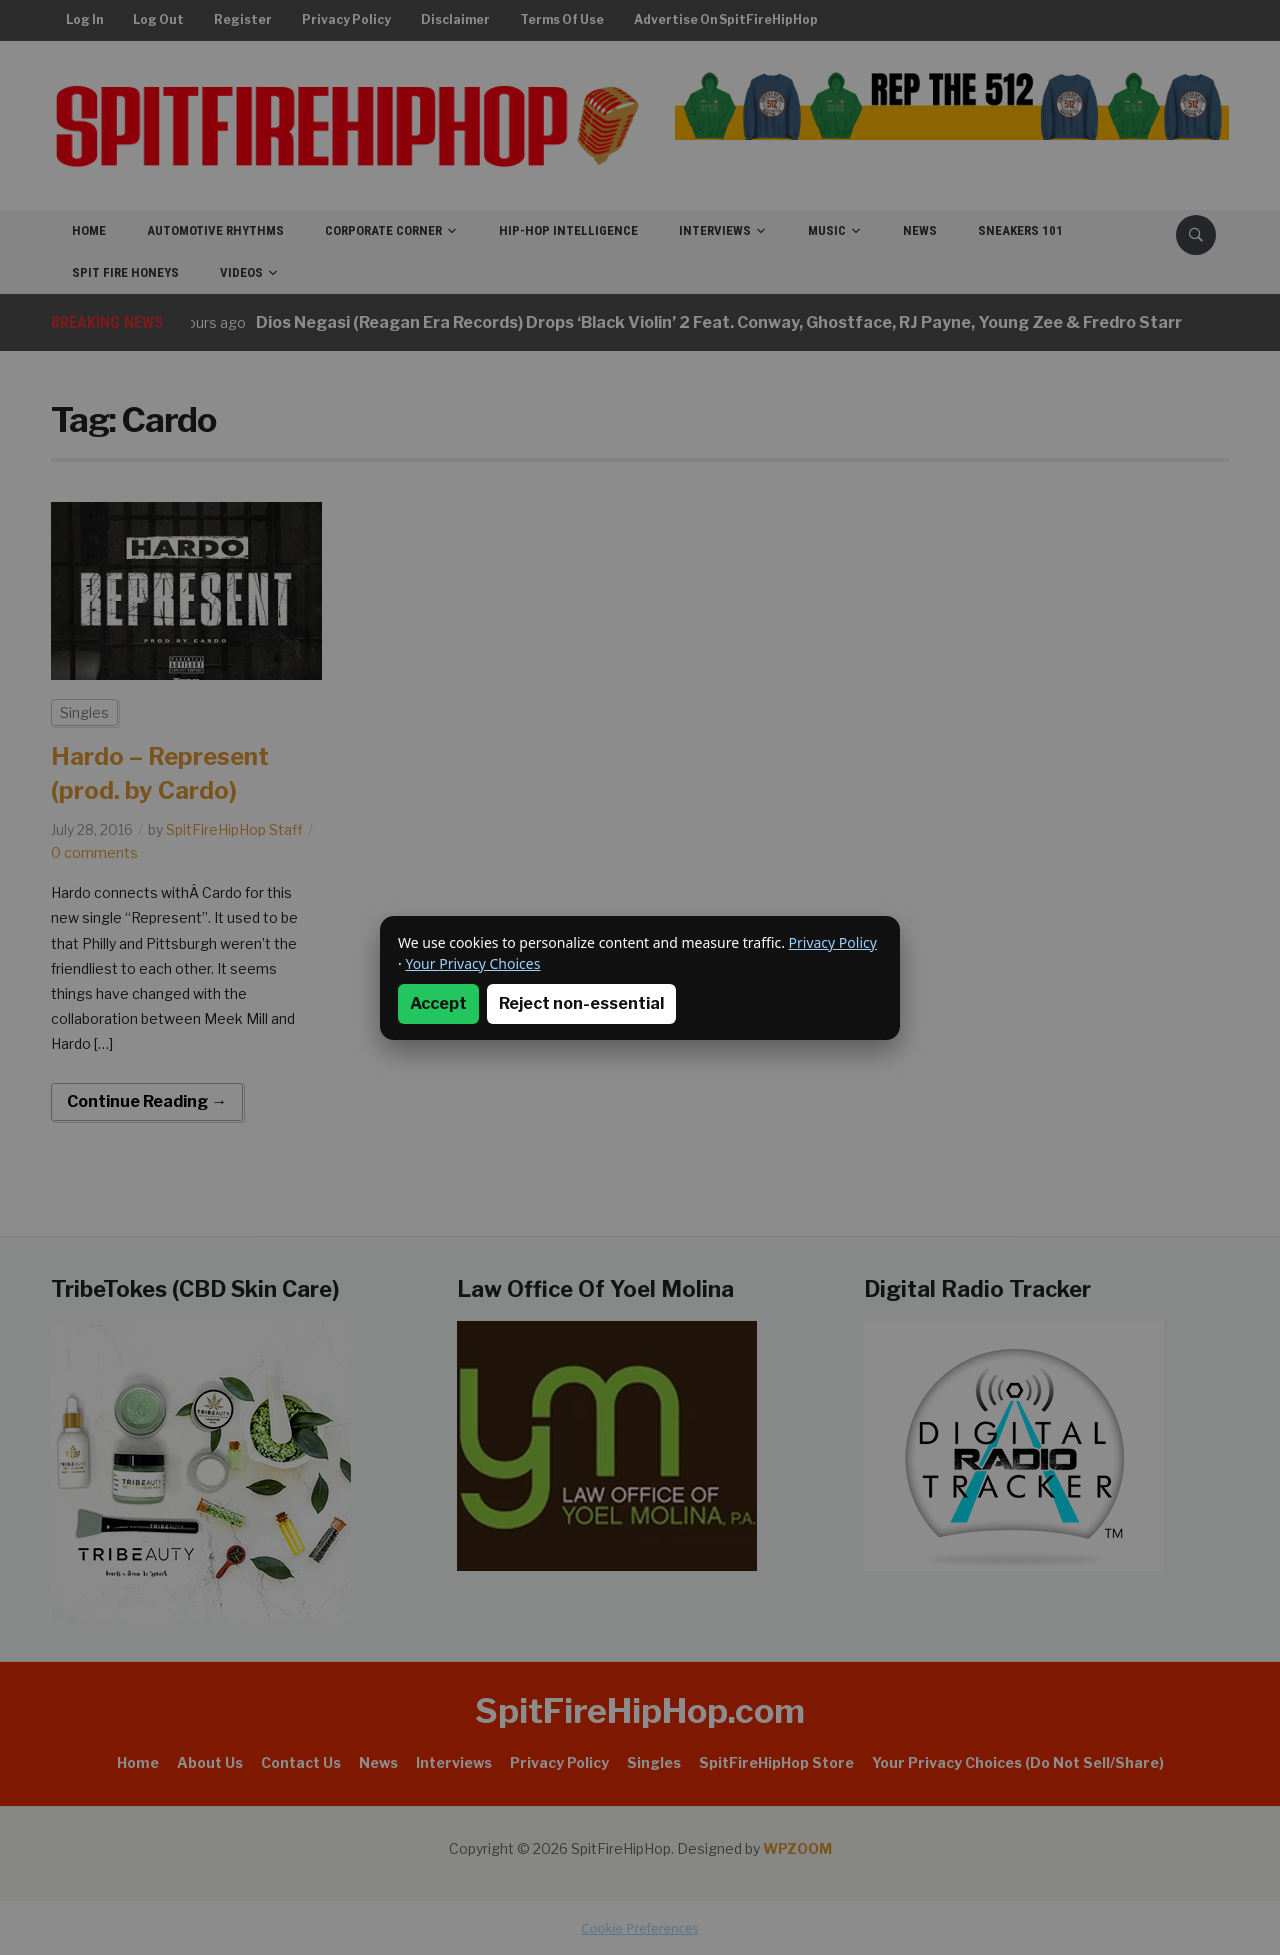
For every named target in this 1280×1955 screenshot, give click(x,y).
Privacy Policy (833, 942)
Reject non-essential (581, 1003)
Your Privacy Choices (472, 963)
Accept (438, 1003)
